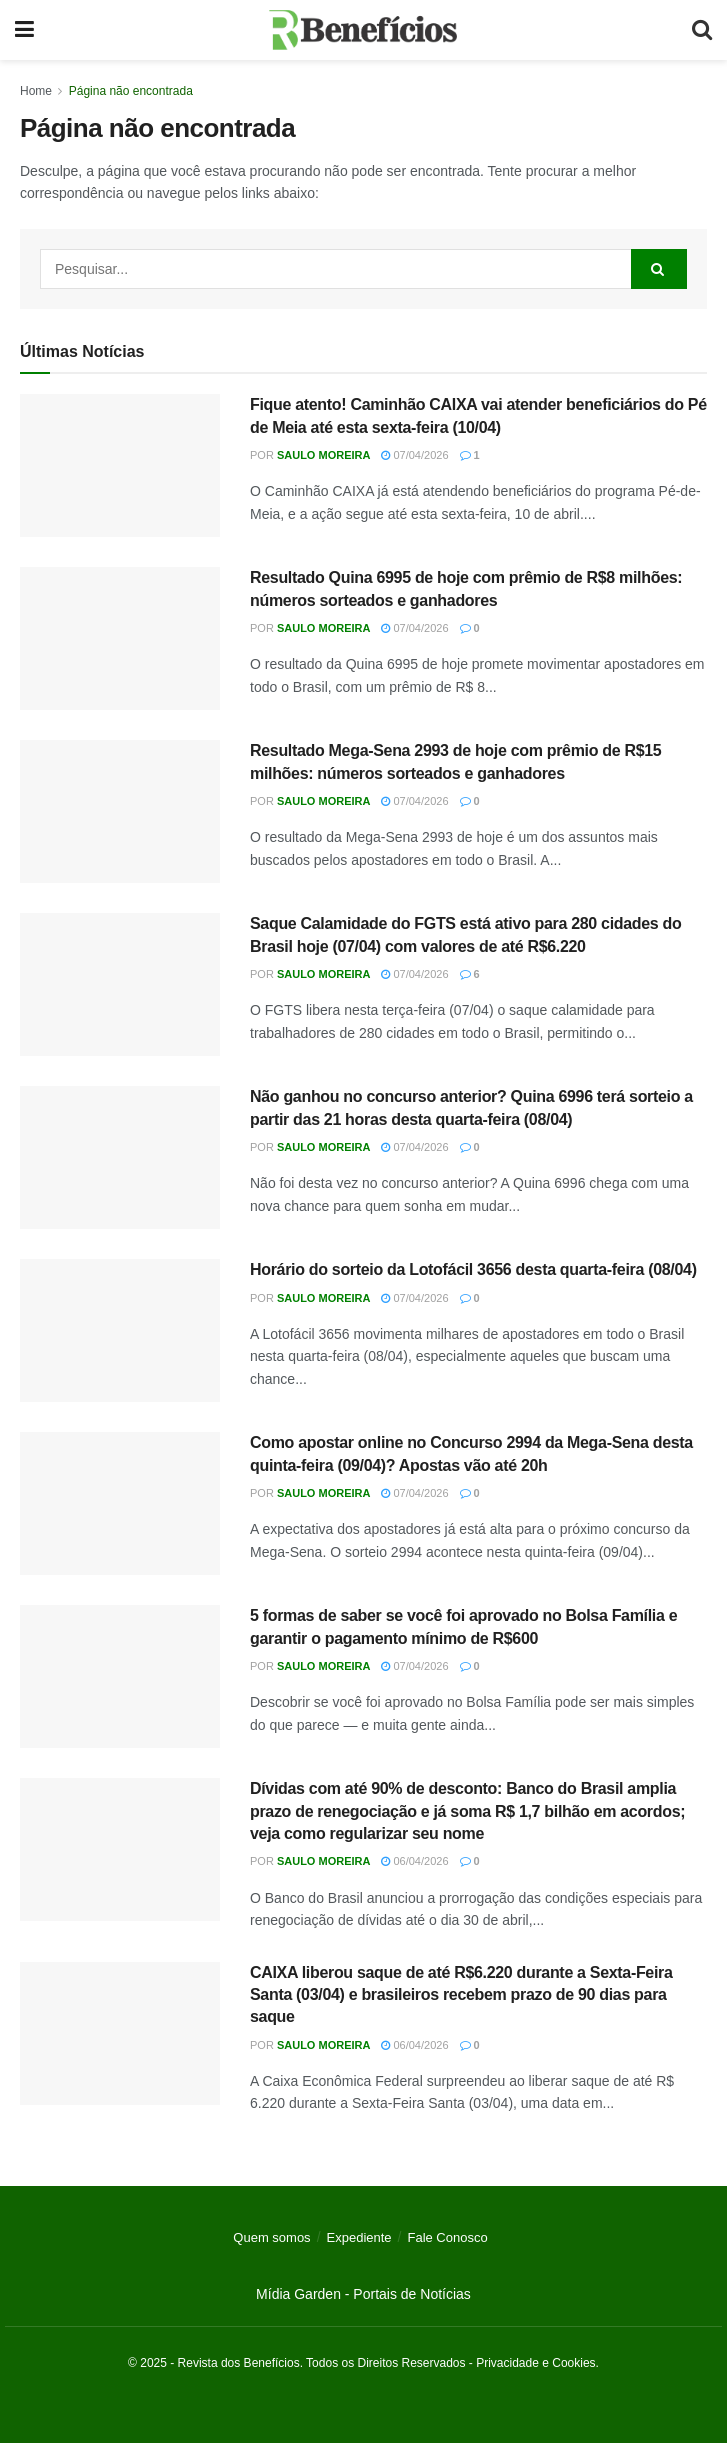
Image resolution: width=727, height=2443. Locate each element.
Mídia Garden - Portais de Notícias (363, 2294)
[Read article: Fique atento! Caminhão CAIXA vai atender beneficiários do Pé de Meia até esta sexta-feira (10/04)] (120, 465)
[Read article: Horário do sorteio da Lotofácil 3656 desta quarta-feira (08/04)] (120, 1330)
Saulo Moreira (324, 455)
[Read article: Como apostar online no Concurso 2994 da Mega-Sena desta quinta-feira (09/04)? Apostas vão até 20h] (120, 1503)
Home (36, 91)
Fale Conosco (447, 2237)
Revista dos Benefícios (239, 2363)
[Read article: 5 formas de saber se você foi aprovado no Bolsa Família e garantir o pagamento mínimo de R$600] (120, 1676)
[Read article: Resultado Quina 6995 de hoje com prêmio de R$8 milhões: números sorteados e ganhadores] (120, 638)
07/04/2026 (414, 455)
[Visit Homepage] (363, 30)
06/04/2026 (414, 1861)
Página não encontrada (131, 91)
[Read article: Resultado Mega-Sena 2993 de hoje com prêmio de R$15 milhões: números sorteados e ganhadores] (120, 811)
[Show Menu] (24, 30)
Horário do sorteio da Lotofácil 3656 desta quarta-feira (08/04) (473, 1269)
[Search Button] (702, 30)
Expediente (359, 2237)
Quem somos (271, 2237)
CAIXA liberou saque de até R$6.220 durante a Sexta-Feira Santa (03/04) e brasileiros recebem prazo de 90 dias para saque (461, 1995)
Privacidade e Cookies (535, 2363)
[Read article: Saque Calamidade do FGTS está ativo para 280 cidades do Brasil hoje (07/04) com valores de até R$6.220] (120, 984)
